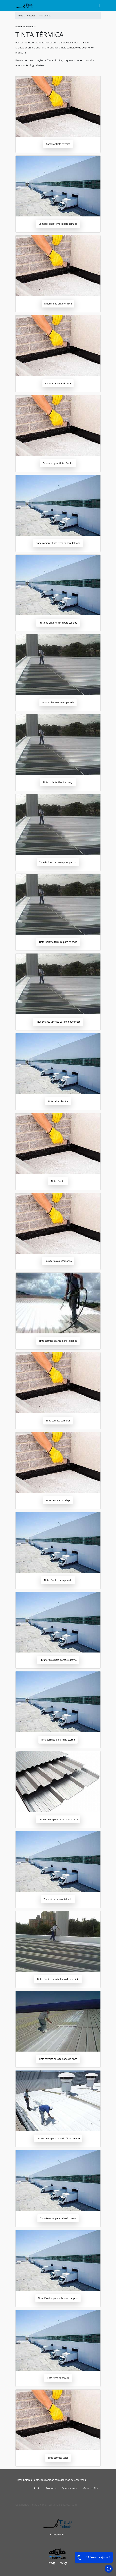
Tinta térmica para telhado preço (58, 2218)
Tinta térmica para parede (58, 1580)
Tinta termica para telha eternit (58, 1739)
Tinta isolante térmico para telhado (58, 941)
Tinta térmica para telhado (58, 1899)
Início (37, 2488)
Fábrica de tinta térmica (58, 383)
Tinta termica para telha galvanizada (58, 1819)
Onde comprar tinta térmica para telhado (58, 543)
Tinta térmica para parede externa (58, 1659)
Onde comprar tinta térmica (58, 463)
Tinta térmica (58, 1181)
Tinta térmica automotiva (58, 1261)
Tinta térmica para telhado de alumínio (58, 1979)
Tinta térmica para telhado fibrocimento (58, 2138)
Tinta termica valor (58, 2457)
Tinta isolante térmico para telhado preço (57, 1021)
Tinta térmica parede (58, 2377)
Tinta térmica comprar (58, 1420)
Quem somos (69, 2488)
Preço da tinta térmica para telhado (58, 622)
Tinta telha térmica (58, 1101)
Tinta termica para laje (58, 1500)
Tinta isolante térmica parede (58, 702)
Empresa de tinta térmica (58, 303)
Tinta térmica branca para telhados (58, 1340)
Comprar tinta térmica (58, 144)
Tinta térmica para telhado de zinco (58, 2058)
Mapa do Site (90, 2488)
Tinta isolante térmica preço (58, 782)
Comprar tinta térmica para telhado (58, 223)
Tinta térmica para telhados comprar (58, 2298)
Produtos (51, 2488)
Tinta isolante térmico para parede (58, 862)
